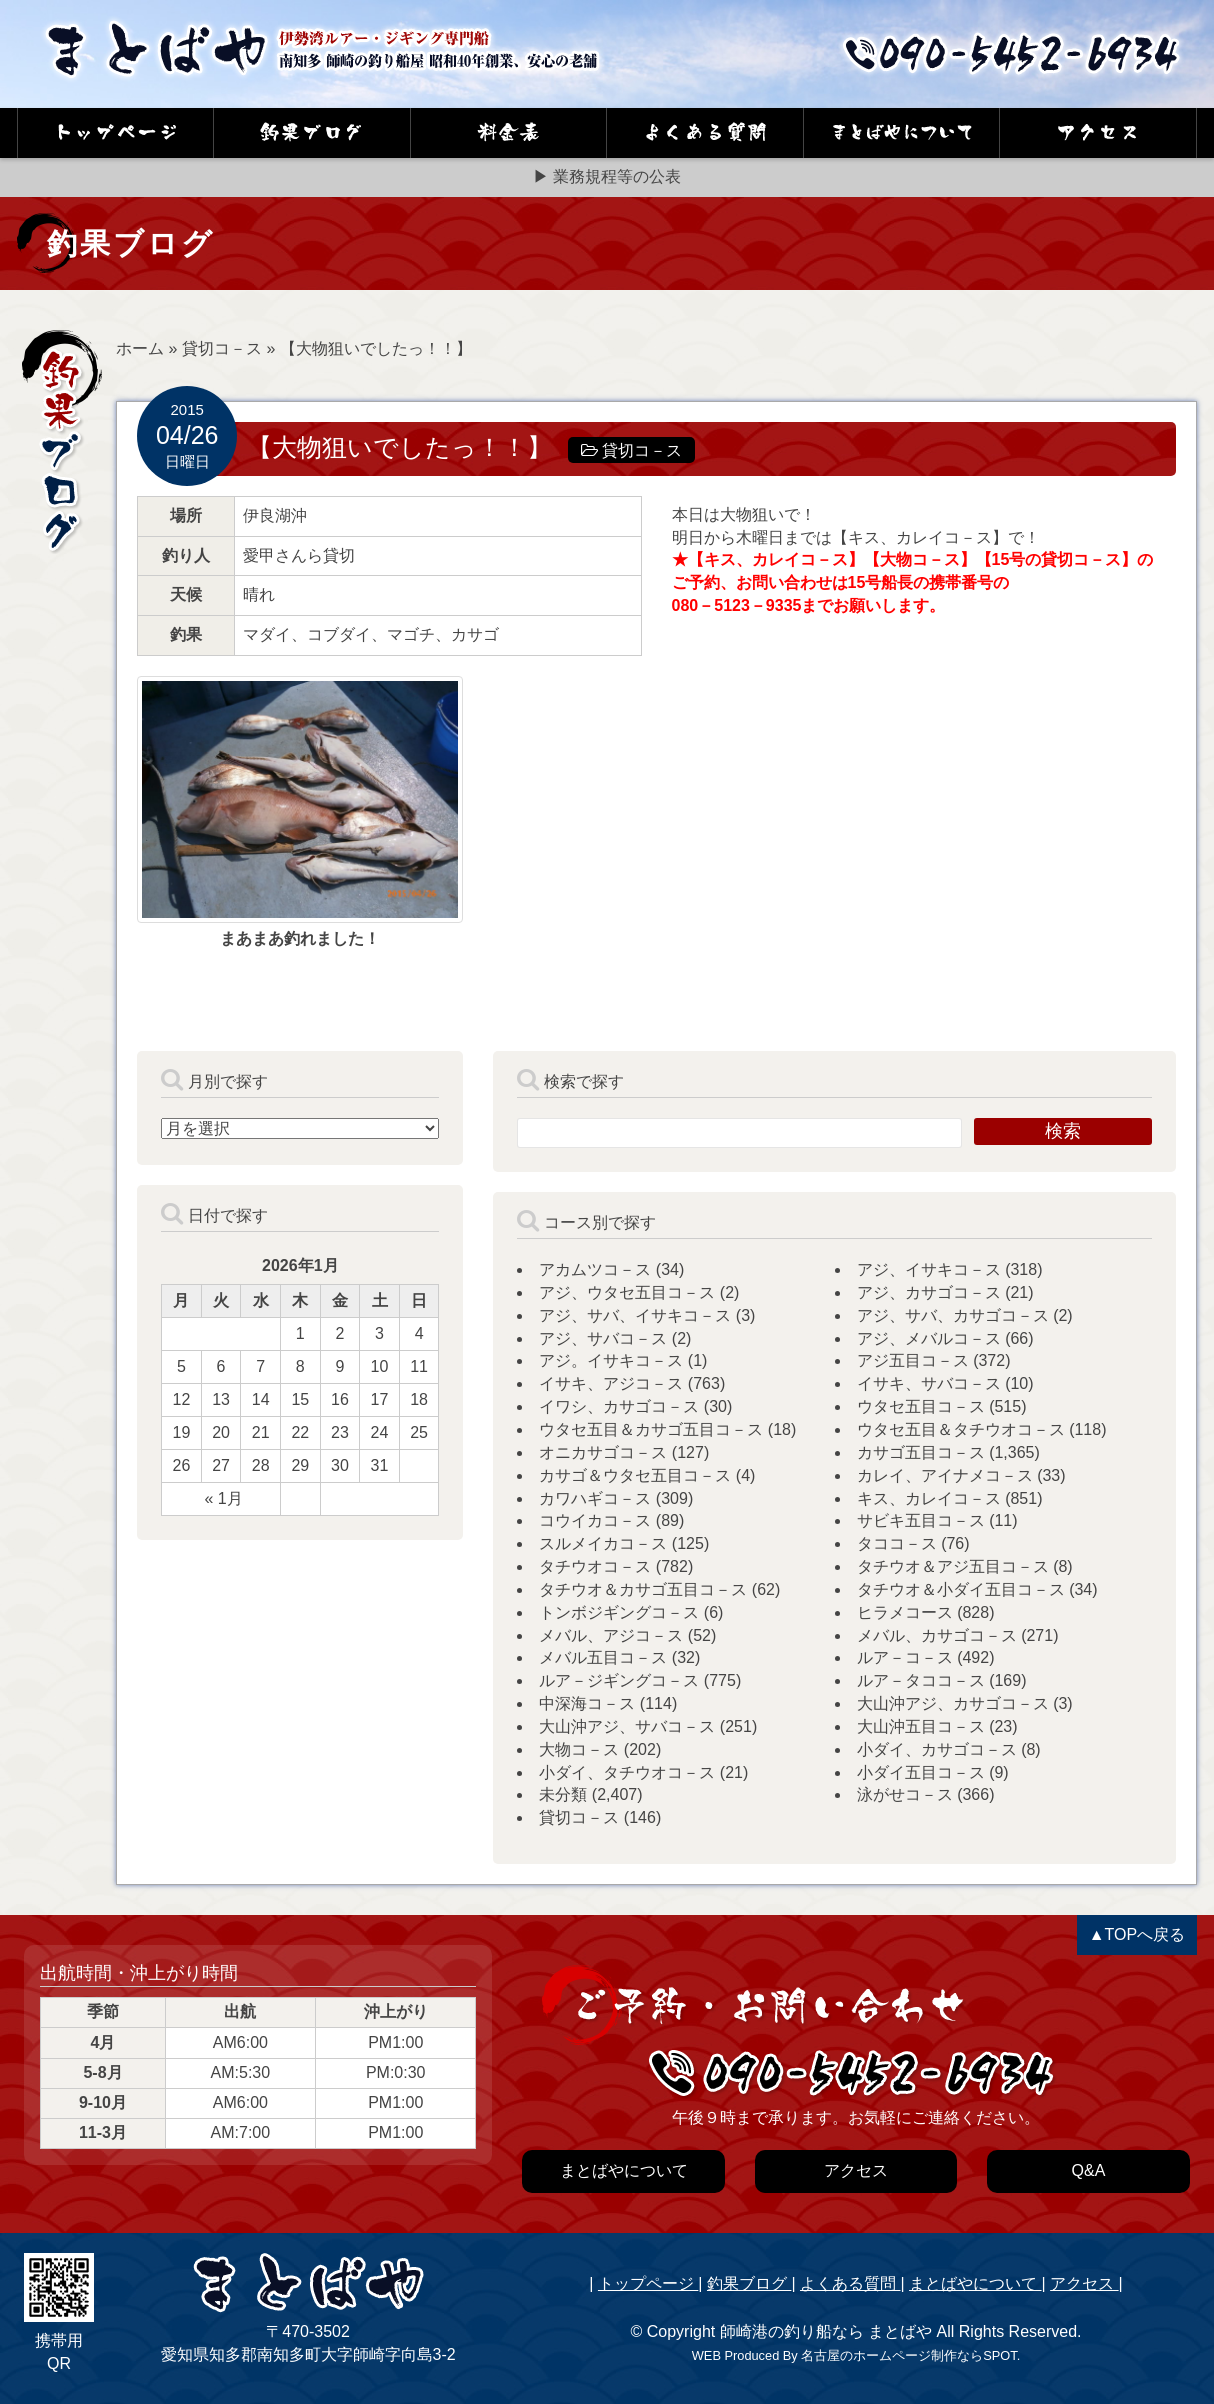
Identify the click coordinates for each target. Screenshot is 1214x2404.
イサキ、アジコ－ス (611, 1383)
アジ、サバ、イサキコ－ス (635, 1315)
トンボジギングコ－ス (619, 1612)
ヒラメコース (905, 1612)
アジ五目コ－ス (913, 1360)
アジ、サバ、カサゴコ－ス (953, 1315)
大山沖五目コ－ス (921, 1726)
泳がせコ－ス (905, 1794)
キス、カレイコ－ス (929, 1498)
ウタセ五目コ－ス (921, 1406)
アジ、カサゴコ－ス (929, 1292)
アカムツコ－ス (595, 1269)
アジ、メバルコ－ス (929, 1338)
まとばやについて (975, 2283)
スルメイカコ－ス (603, 1543)
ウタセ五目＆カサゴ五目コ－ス (651, 1429)
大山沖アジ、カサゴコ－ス (953, 1703)
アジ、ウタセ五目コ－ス (627, 1292)
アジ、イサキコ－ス (929, 1269)
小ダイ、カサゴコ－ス (937, 1749)
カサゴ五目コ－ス (921, 1452)
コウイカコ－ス (595, 1520)
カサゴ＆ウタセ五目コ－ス (635, 1475)
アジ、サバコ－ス (603, 1338)
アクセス (1084, 2283)
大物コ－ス (579, 1749)
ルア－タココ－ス (921, 1680)
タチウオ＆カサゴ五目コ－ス (643, 1589)
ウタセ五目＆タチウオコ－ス (961, 1429)
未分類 (563, 1794)
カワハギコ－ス (595, 1498)
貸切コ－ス (222, 348)
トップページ (648, 2283)
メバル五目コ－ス (603, 1657)
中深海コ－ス (587, 1703)
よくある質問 (850, 2283)
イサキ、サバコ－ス (929, 1383)
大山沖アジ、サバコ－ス (627, 1726)
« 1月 (223, 1498)
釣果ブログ (749, 2283)
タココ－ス (897, 1543)
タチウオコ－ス (595, 1566)
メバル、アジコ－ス (611, 1635)
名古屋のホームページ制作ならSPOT (908, 2355)
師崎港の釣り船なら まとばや (826, 2331)
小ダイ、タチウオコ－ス (627, 1772)
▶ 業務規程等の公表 (607, 176)
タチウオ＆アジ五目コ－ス (953, 1566)
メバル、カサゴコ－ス (937, 1635)
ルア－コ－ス (905, 1657)
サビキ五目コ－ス (921, 1520)
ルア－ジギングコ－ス (619, 1680)
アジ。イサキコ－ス (611, 1360)
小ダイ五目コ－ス (921, 1772)
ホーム (140, 348)
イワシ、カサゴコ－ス (619, 1406)
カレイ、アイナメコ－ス (945, 1475)
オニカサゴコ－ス (603, 1452)
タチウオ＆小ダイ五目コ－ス (961, 1589)
